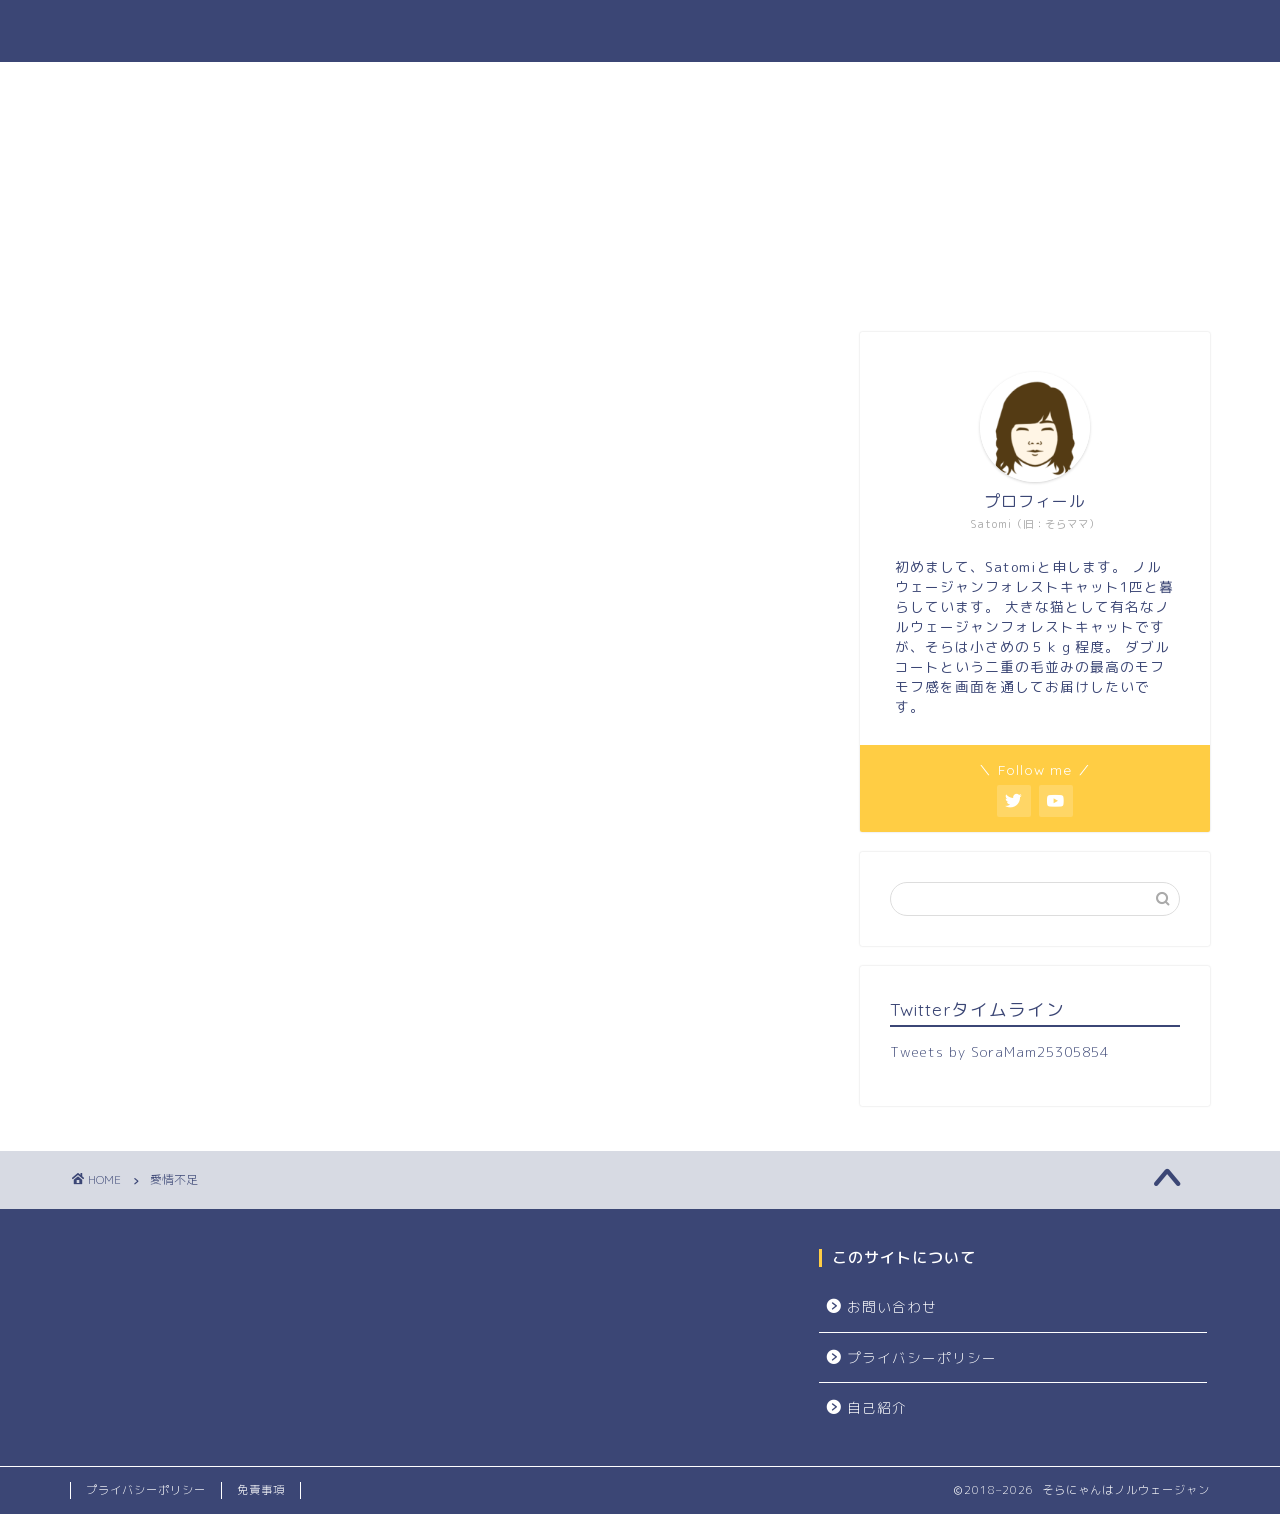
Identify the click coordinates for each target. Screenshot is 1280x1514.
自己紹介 (877, 1407)
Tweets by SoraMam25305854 (999, 1051)
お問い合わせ (892, 1306)
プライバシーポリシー (922, 1357)
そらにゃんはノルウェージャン (640, 30)
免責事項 (261, 1490)
